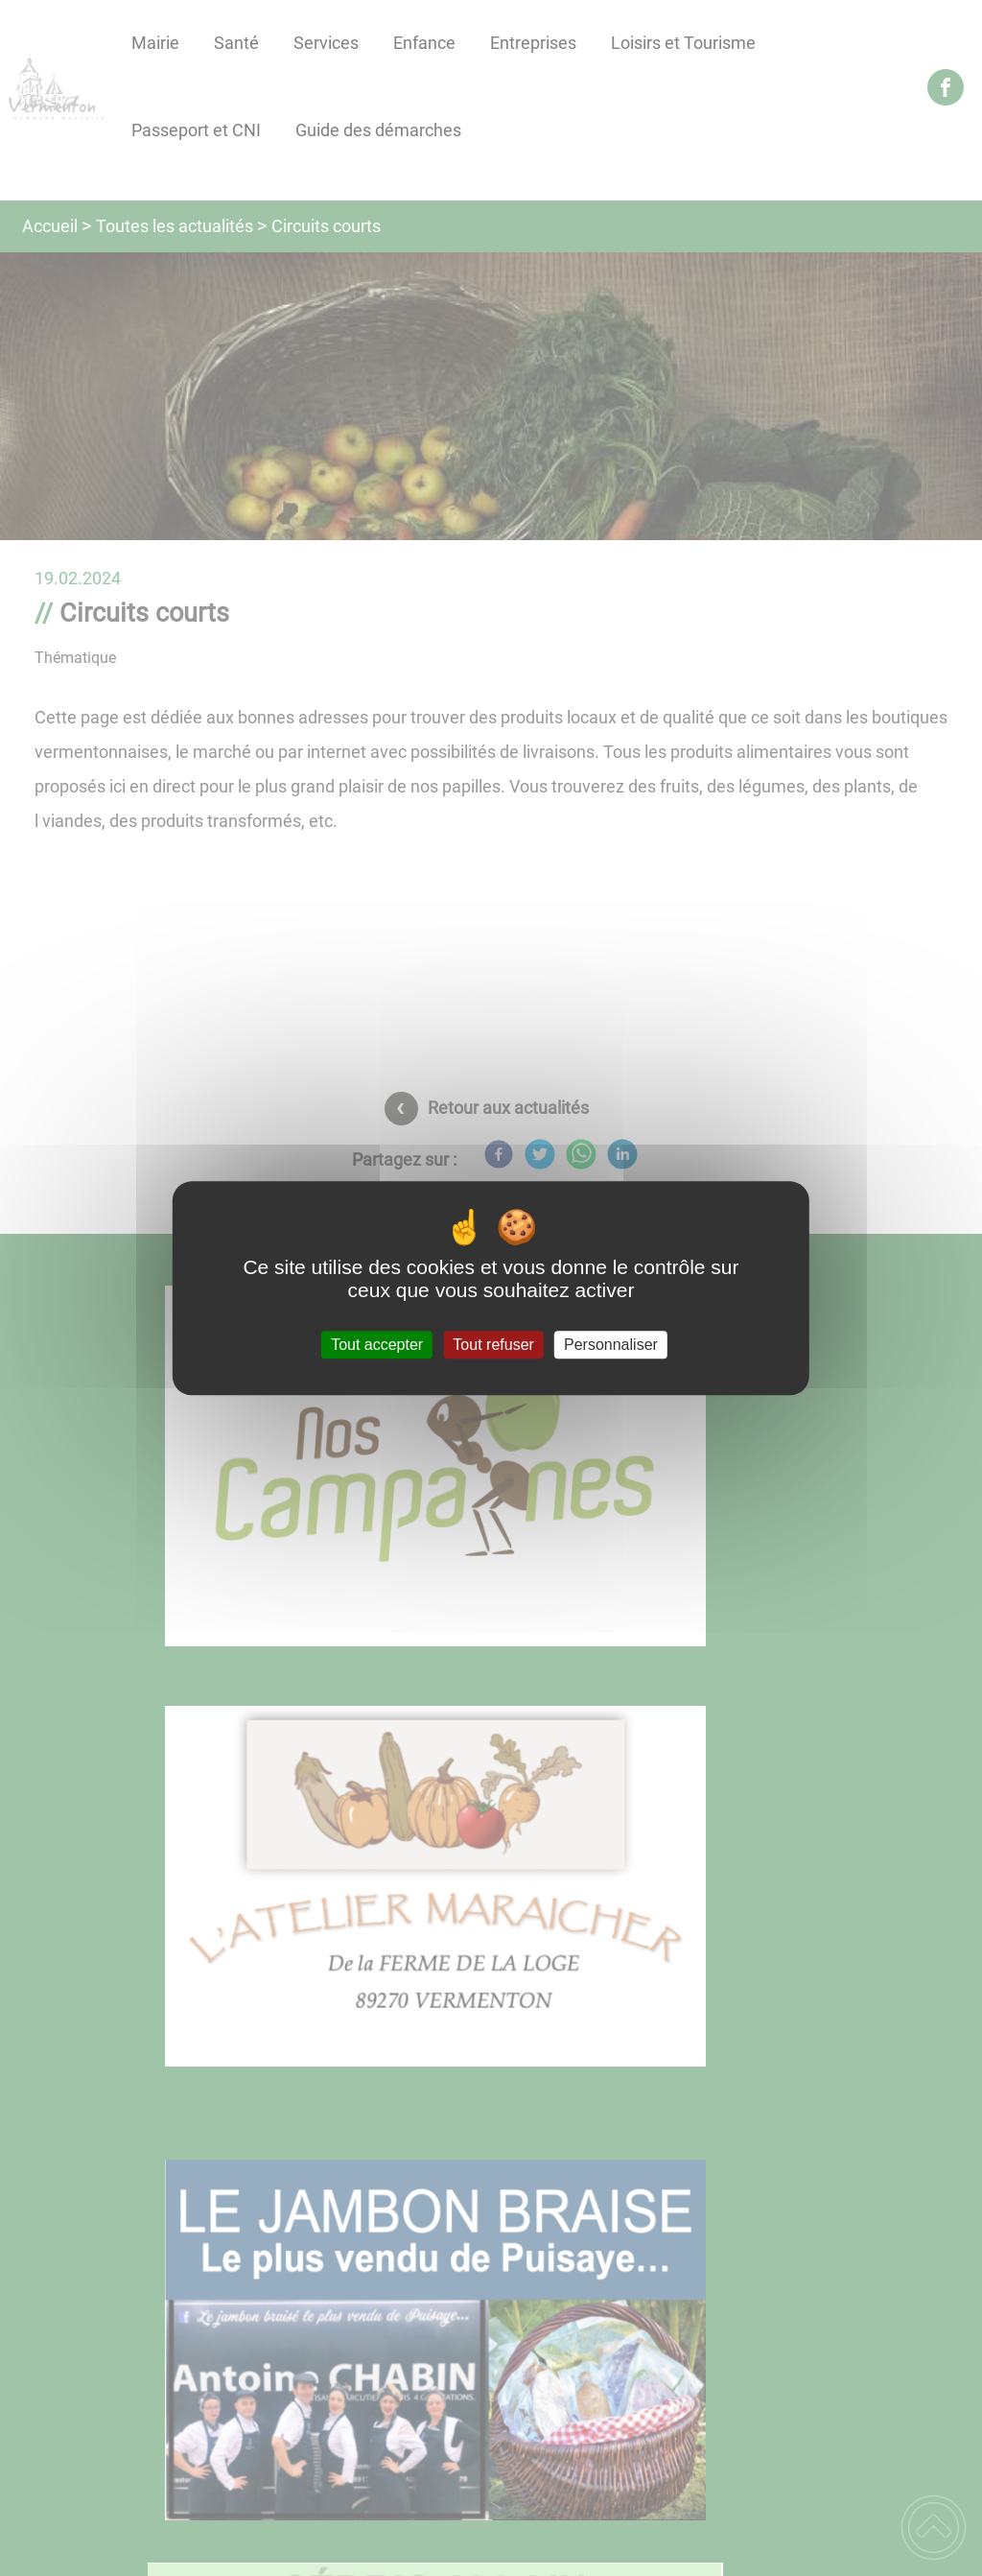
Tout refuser (493, 1344)
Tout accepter (377, 1344)
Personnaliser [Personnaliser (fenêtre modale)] (611, 1344)
